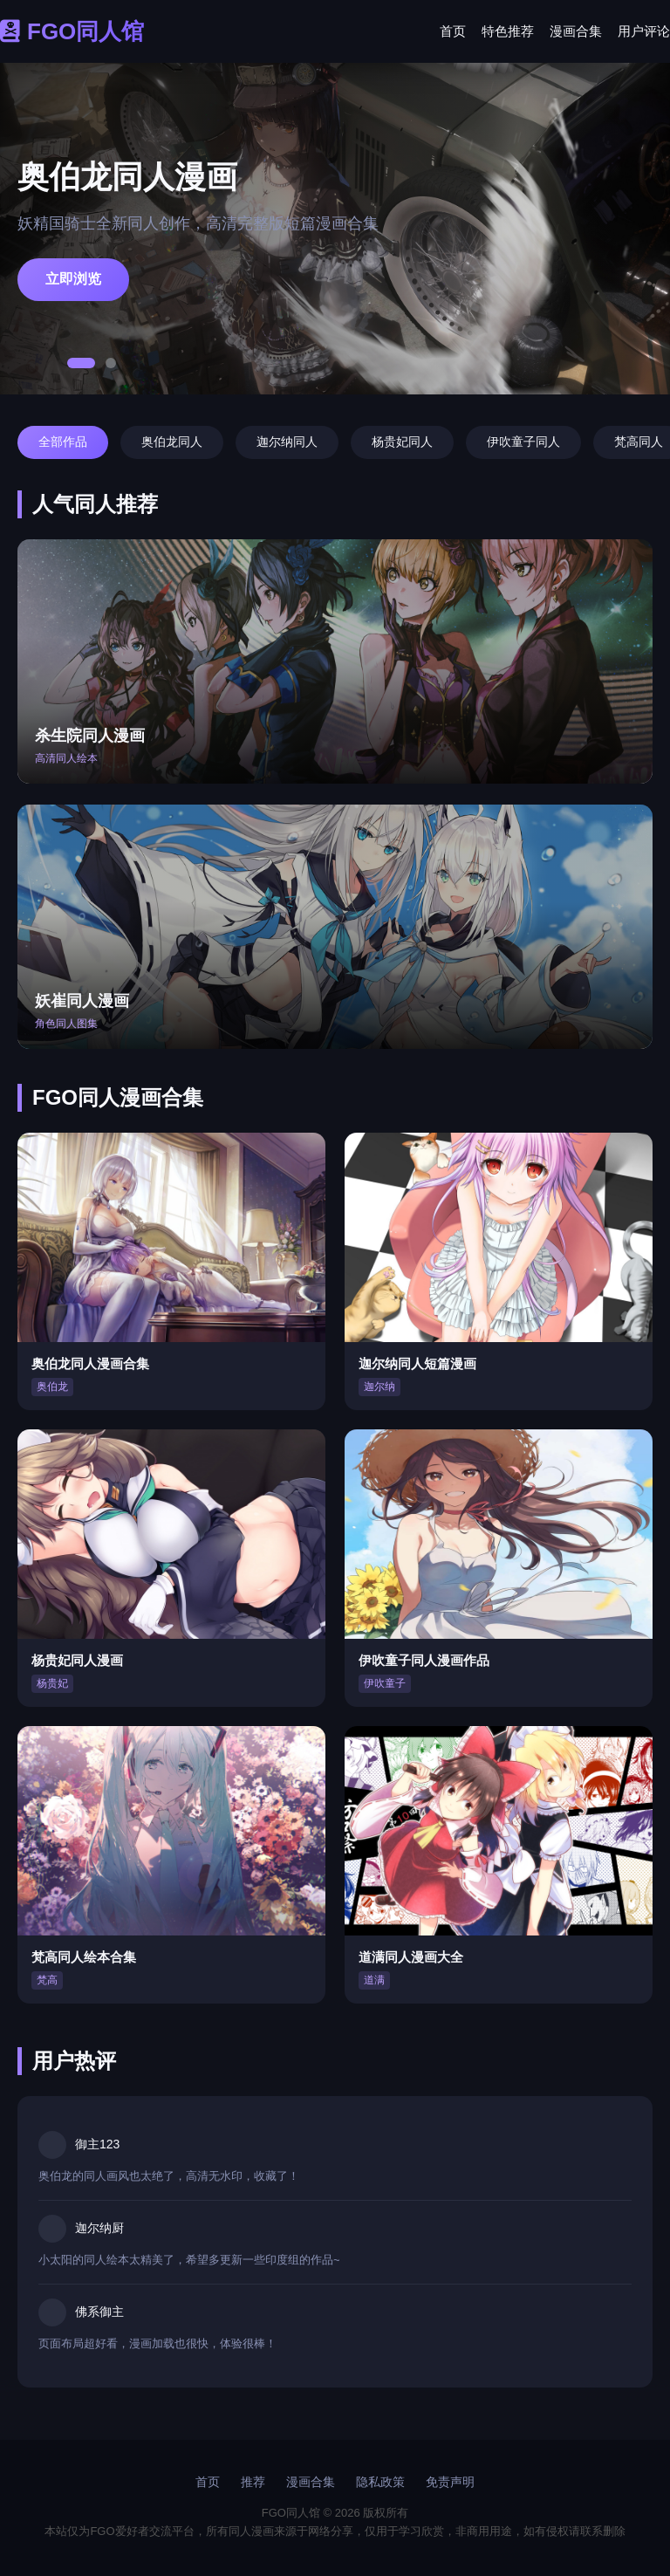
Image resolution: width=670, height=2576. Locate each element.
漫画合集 (576, 31)
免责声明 (450, 2482)
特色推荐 (508, 31)
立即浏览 (73, 278)
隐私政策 (380, 2482)
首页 (453, 31)
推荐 (253, 2482)
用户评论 (644, 31)
